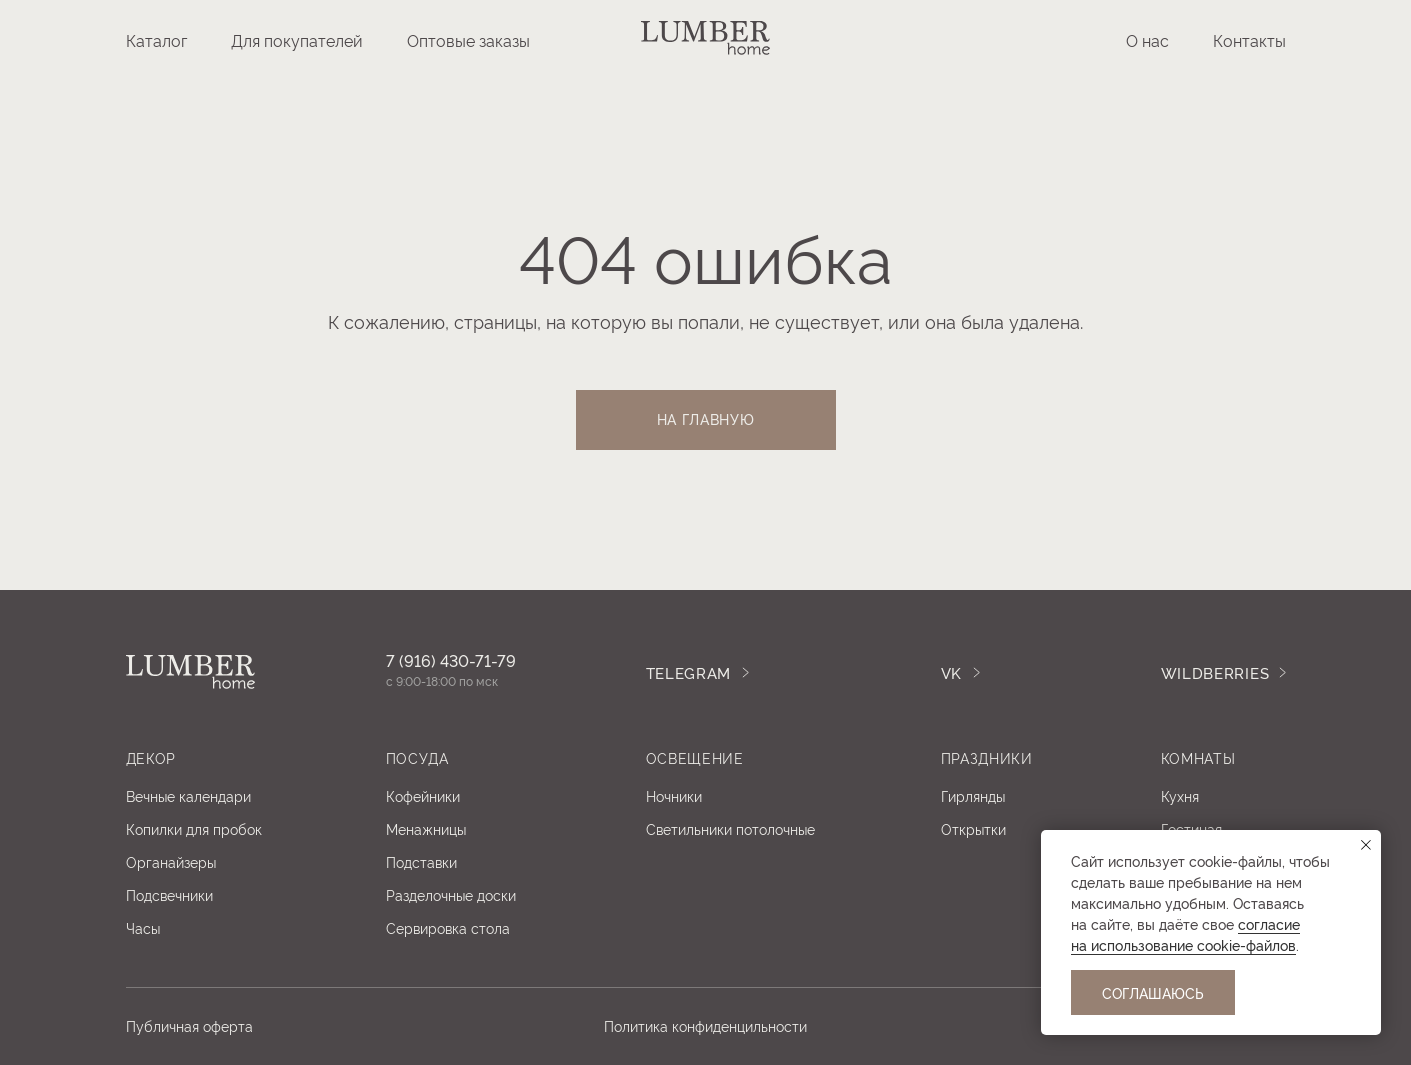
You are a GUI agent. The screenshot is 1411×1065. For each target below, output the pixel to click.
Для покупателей (297, 40)
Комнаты (1198, 757)
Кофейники (423, 795)
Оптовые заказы (468, 40)
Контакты (1249, 40)
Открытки (973, 828)
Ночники (674, 795)
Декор (151, 757)
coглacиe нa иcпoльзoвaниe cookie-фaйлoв (1185, 934)
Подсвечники (169, 894)
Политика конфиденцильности (705, 1025)
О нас (1147, 40)
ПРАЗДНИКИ (987, 757)
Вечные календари (188, 795)
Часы (143, 927)
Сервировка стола (448, 927)
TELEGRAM (689, 672)
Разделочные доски (451, 894)
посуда (417, 757)
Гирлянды (973, 795)
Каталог (156, 40)
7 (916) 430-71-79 (451, 660)
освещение (695, 757)
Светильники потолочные (730, 828)
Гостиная (1191, 828)
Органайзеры (171, 861)
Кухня (1180, 795)
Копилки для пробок (194, 828)
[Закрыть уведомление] (1366, 845)
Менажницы (426, 828)
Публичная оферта (189, 1025)
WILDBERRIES (1215, 672)
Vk (951, 672)
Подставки (421, 861)
